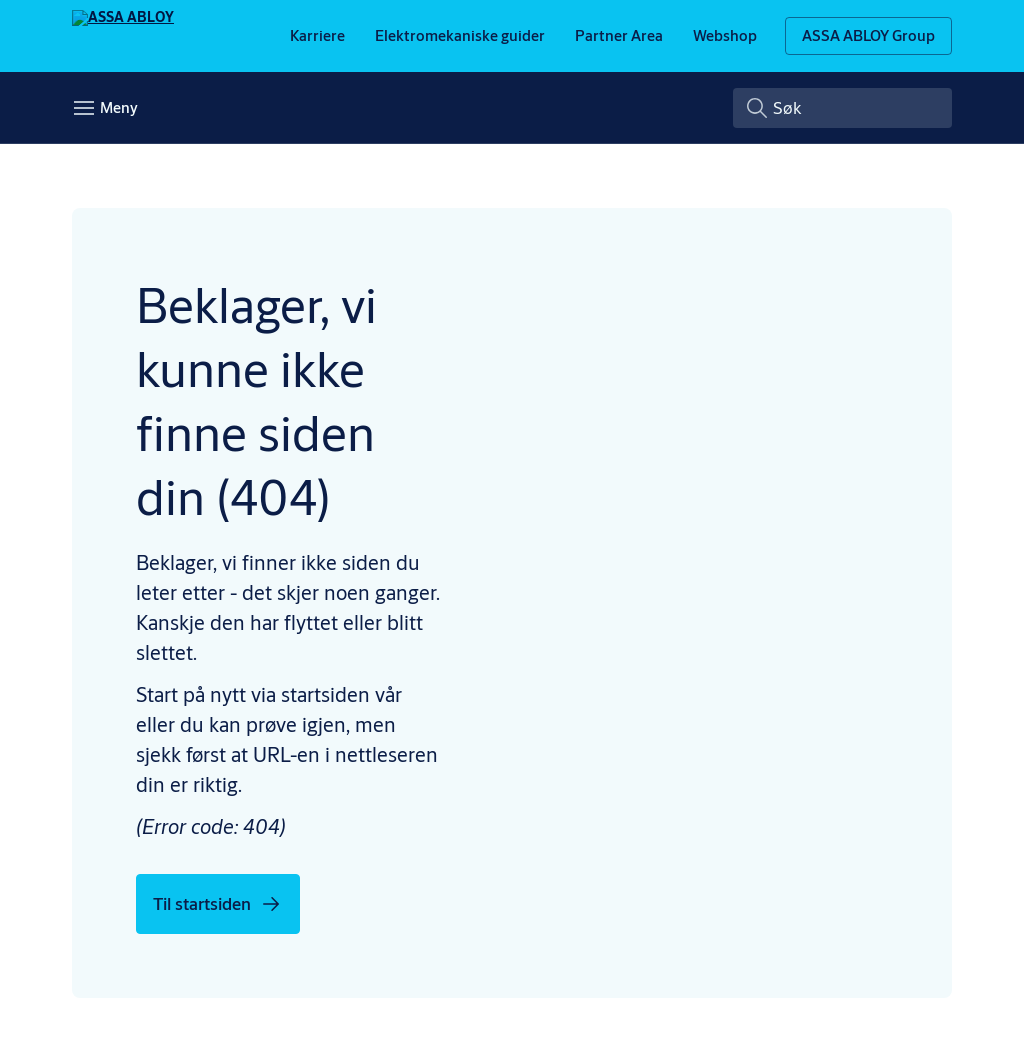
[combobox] (842, 132)
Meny (119, 131)
